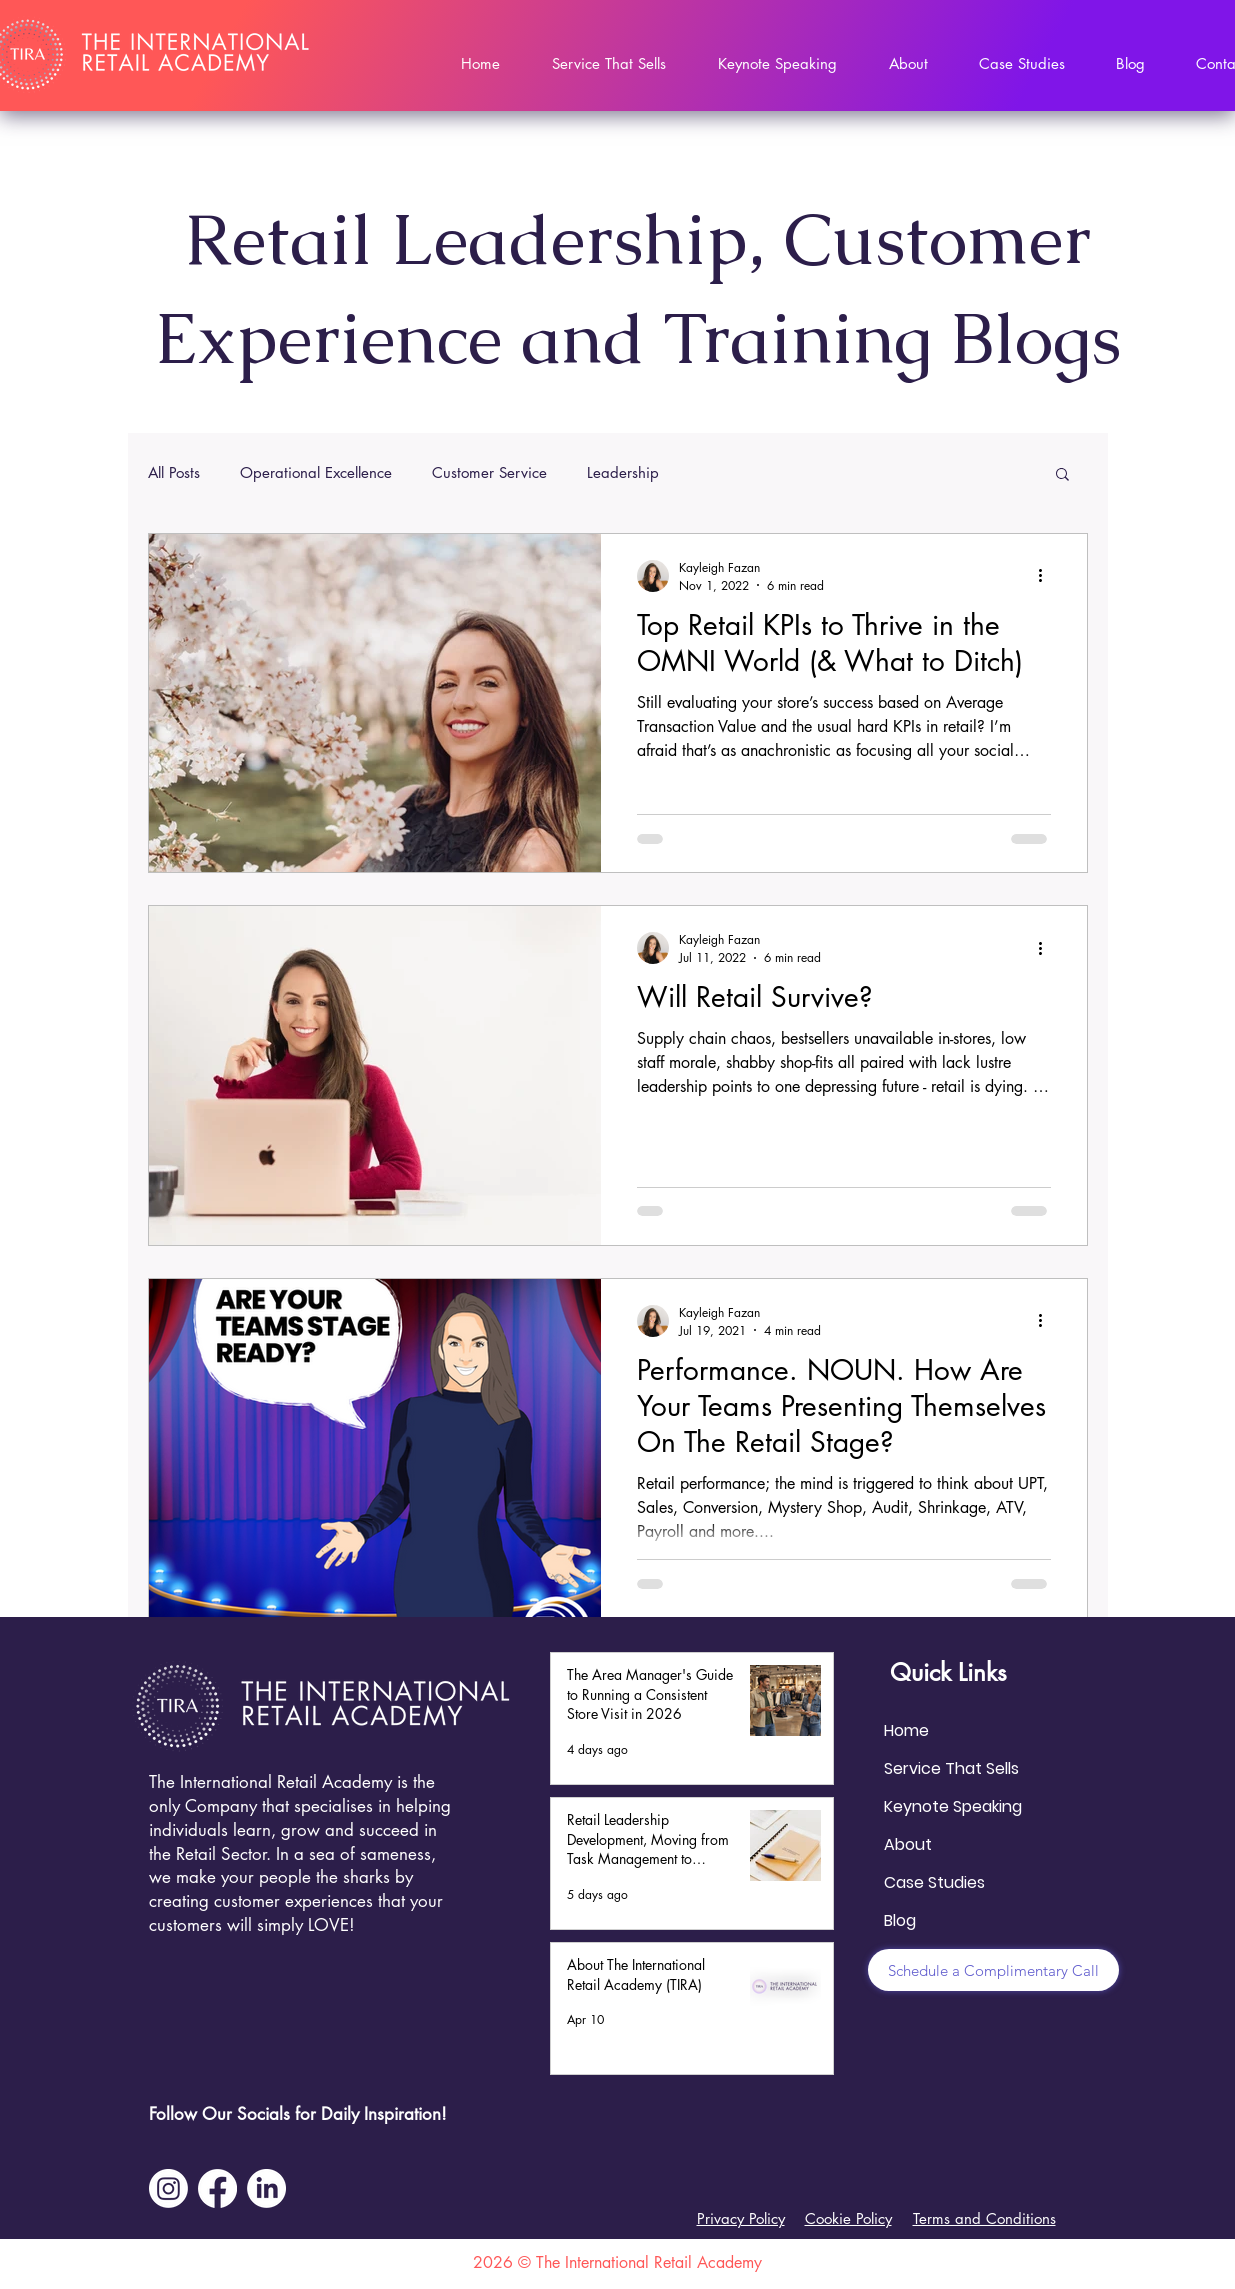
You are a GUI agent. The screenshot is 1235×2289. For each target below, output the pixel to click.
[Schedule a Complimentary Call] (993, 1970)
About (908, 1844)
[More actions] (1048, 576)
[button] (1062, 475)
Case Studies (934, 1882)
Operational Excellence (316, 472)
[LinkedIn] (266, 2188)
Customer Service (489, 472)
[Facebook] (217, 2188)
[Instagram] (168, 2188)
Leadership (623, 472)
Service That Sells (951, 1768)
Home (906, 1730)
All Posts (174, 472)
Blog (900, 1920)
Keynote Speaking (953, 1806)
